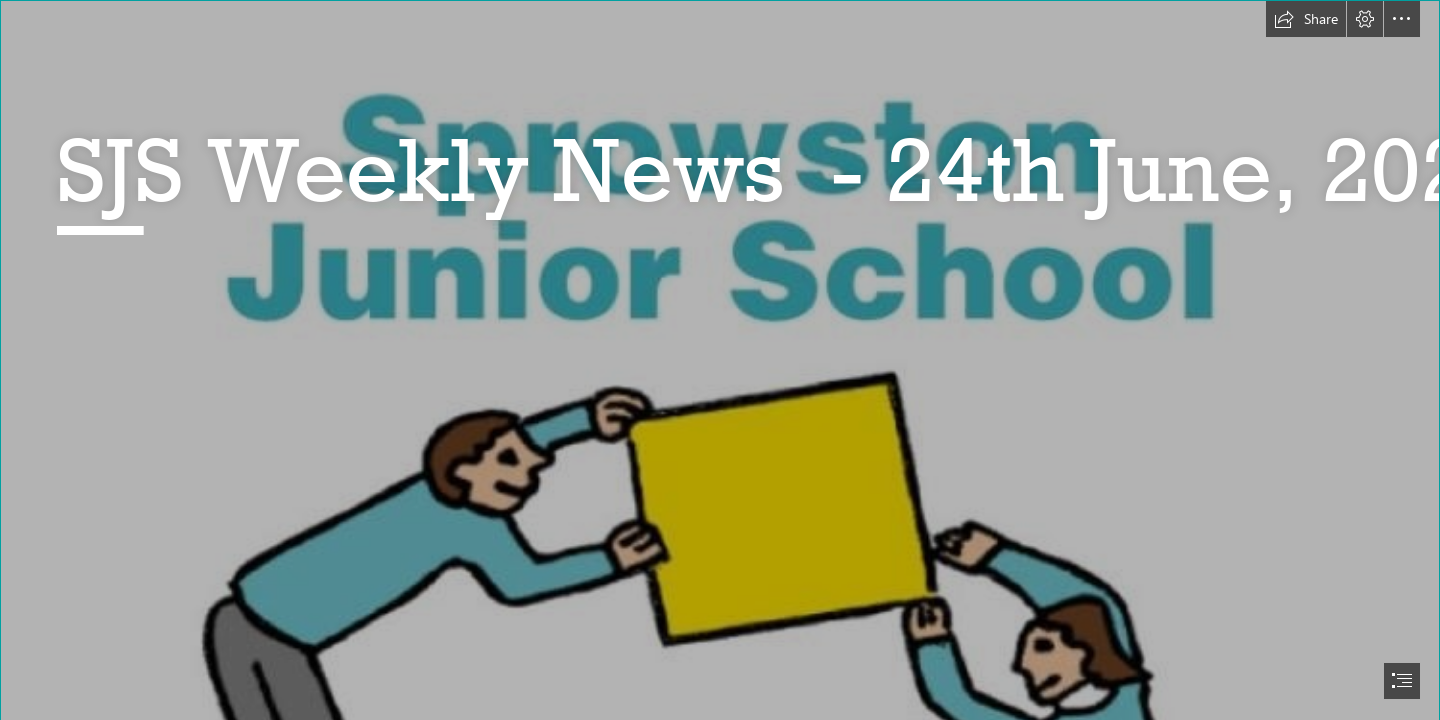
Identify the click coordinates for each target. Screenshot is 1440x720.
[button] (1306, 19)
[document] (720, 360)
